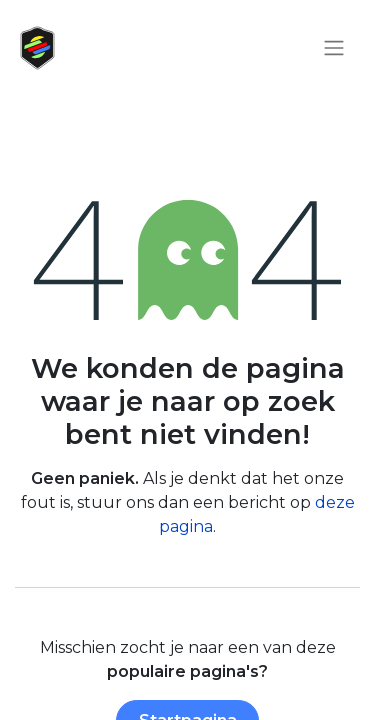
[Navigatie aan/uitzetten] (334, 48)
